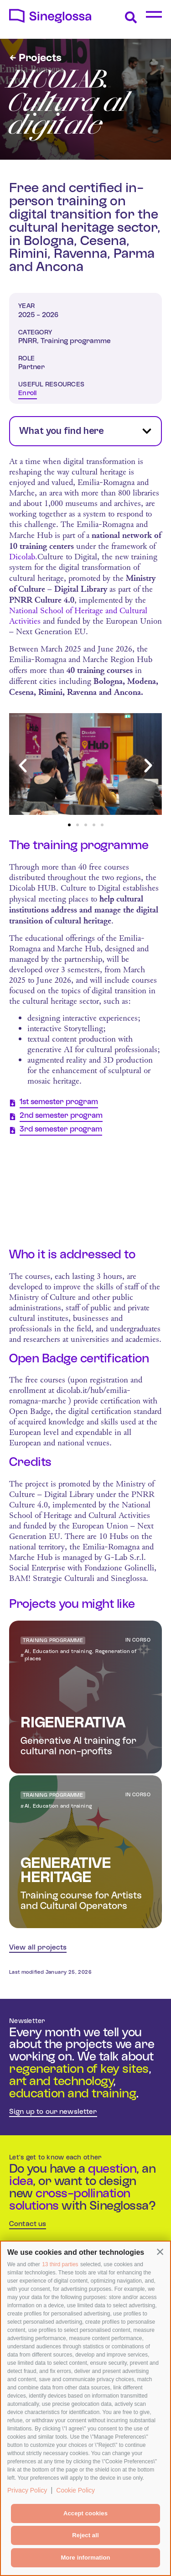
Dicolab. (23, 557)
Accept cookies (85, 2513)
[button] (160, 2251)
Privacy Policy (27, 2490)
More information (85, 2557)
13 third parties (60, 2264)
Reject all (85, 2535)
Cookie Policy (75, 2490)
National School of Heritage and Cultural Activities (78, 616)
